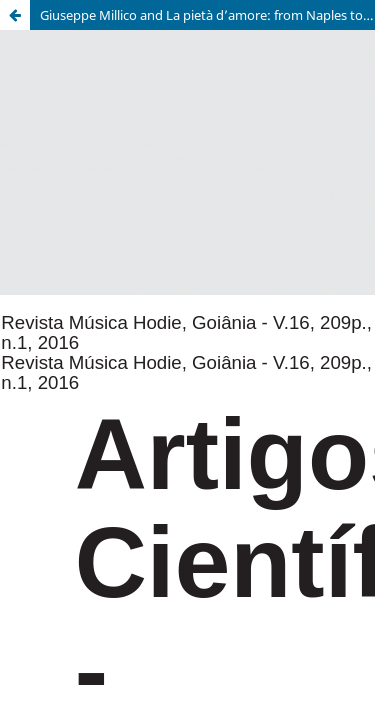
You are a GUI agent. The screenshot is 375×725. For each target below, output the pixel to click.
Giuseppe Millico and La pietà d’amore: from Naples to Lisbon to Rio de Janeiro (207, 15)
